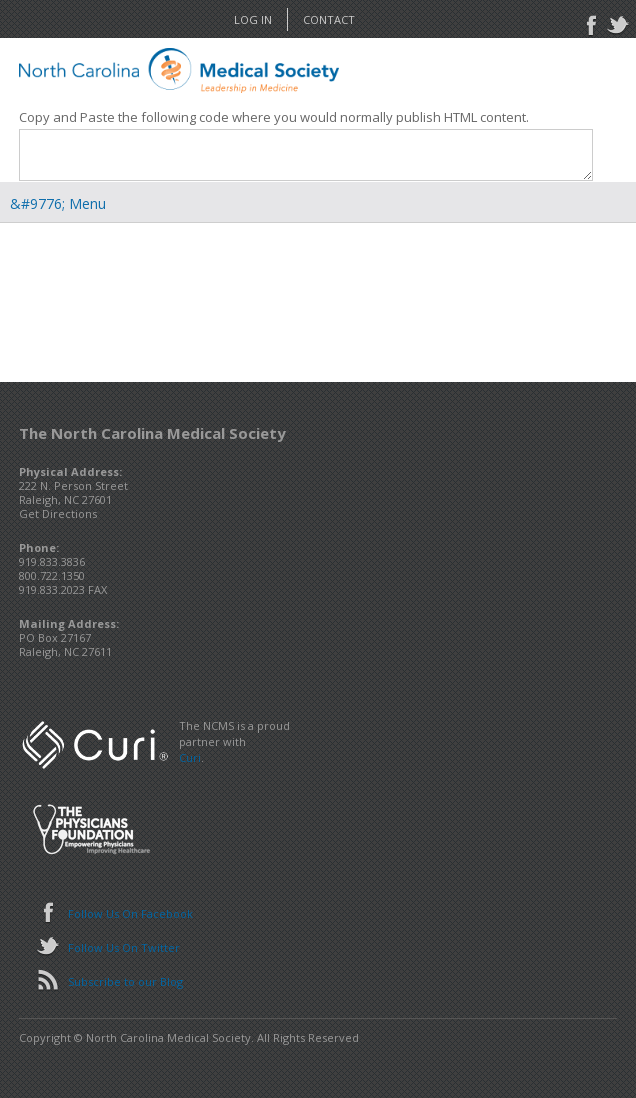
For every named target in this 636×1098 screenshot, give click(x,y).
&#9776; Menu (58, 203)
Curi (190, 757)
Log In (253, 19)
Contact (329, 19)
